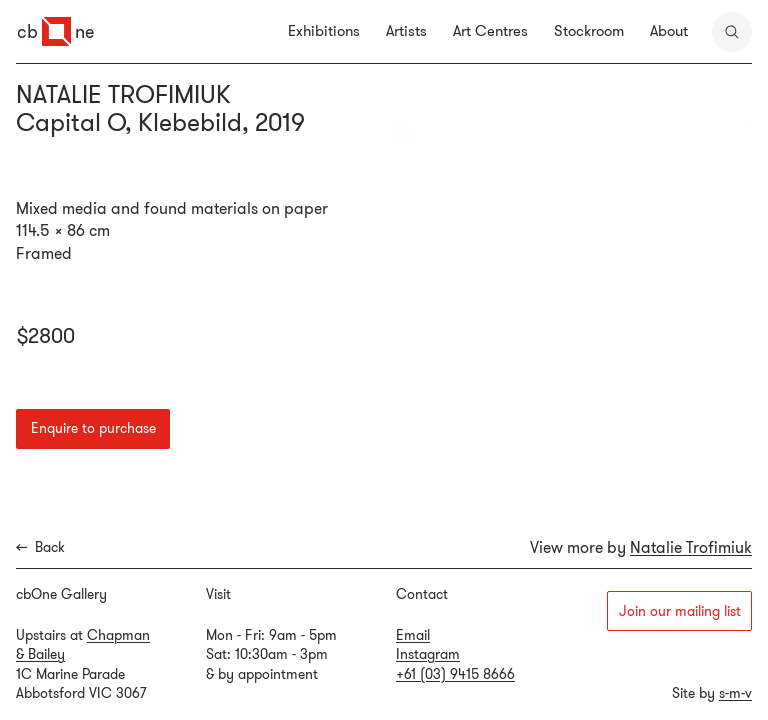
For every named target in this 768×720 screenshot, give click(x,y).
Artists (406, 31)
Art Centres (490, 31)
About (669, 31)
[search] (732, 32)
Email (413, 635)
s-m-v (735, 693)
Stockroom (589, 31)
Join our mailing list (680, 611)
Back (40, 547)
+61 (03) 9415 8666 (455, 674)
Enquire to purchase (93, 428)
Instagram (428, 654)
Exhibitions (324, 31)
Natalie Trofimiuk (691, 547)
